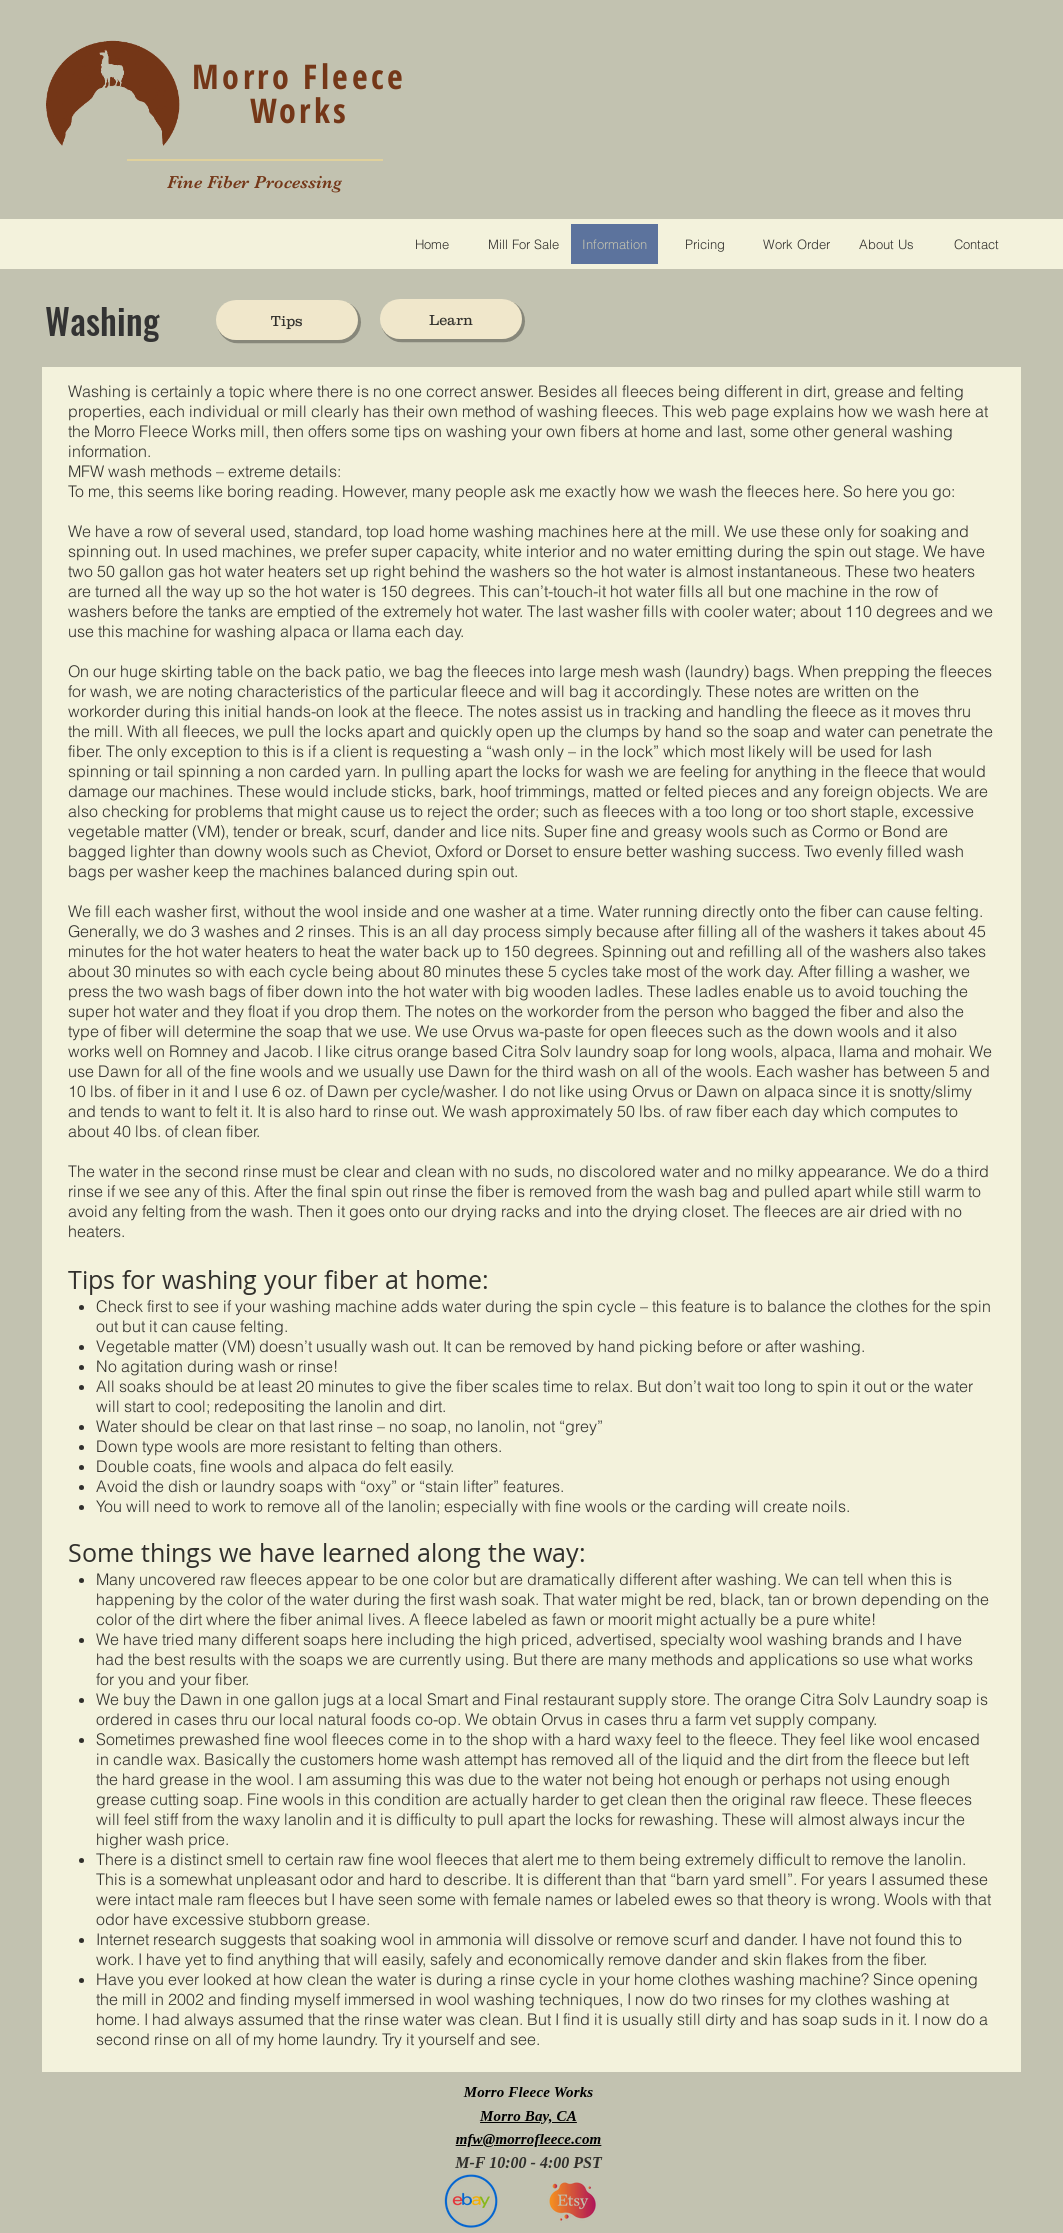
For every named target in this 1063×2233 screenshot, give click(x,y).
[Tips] (287, 320)
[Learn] (451, 319)
